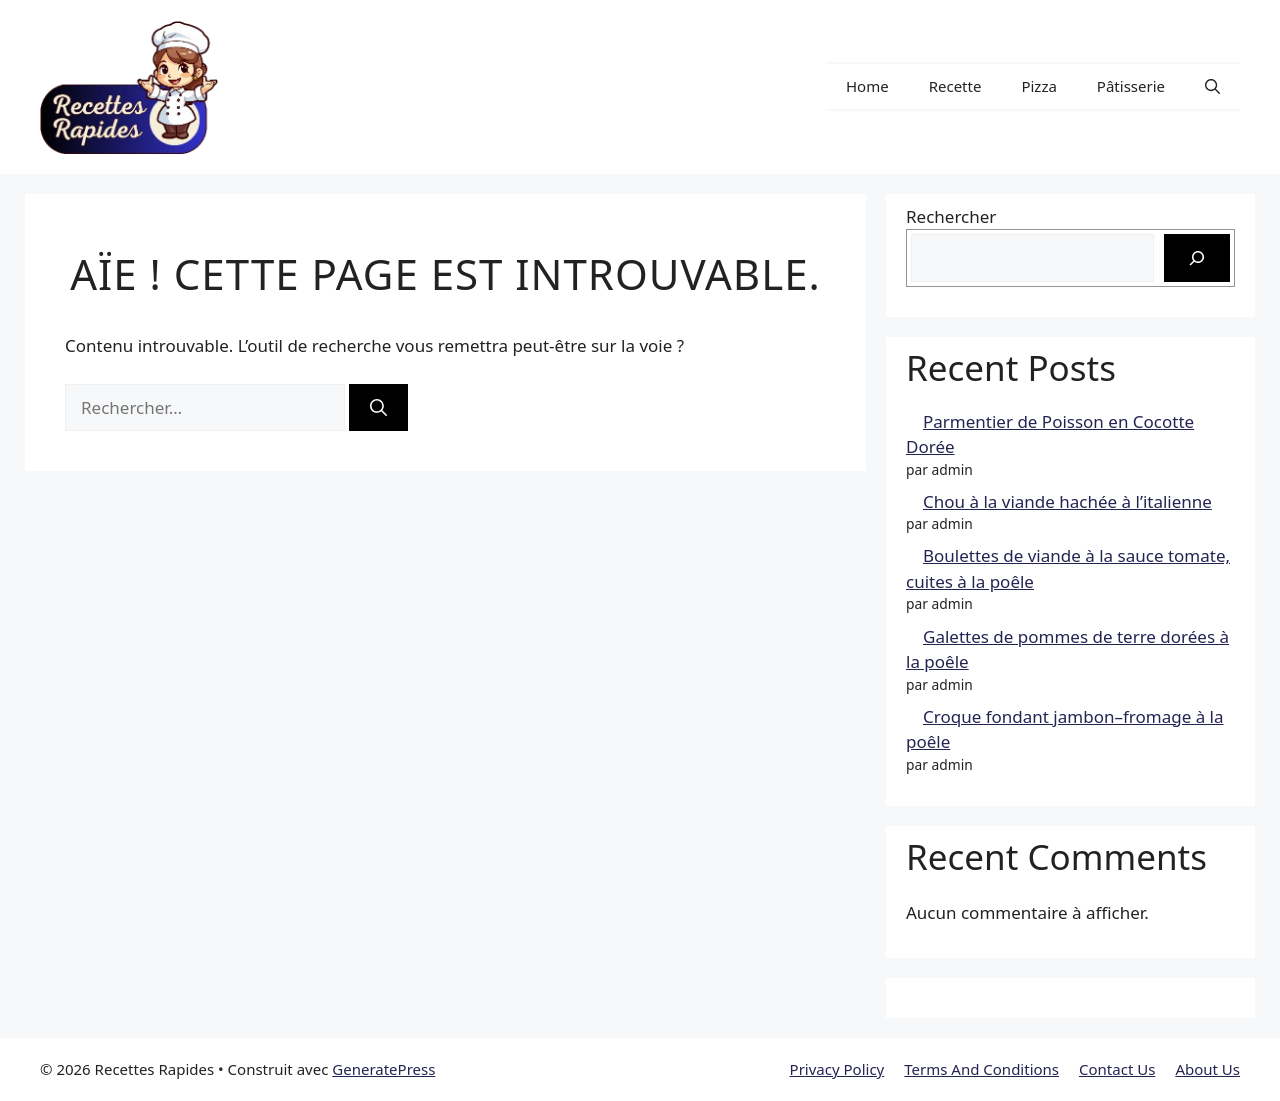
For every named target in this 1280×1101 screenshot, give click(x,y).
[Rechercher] (378, 408)
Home (867, 86)
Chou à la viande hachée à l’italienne (1067, 501)
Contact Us (1117, 1069)
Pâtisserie (1131, 86)
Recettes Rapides (343, 87)
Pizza (1038, 86)
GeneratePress (383, 1069)
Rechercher (951, 216)
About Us (1207, 1069)
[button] (1212, 86)
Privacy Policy (837, 1069)
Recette (955, 86)
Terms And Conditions (981, 1069)
